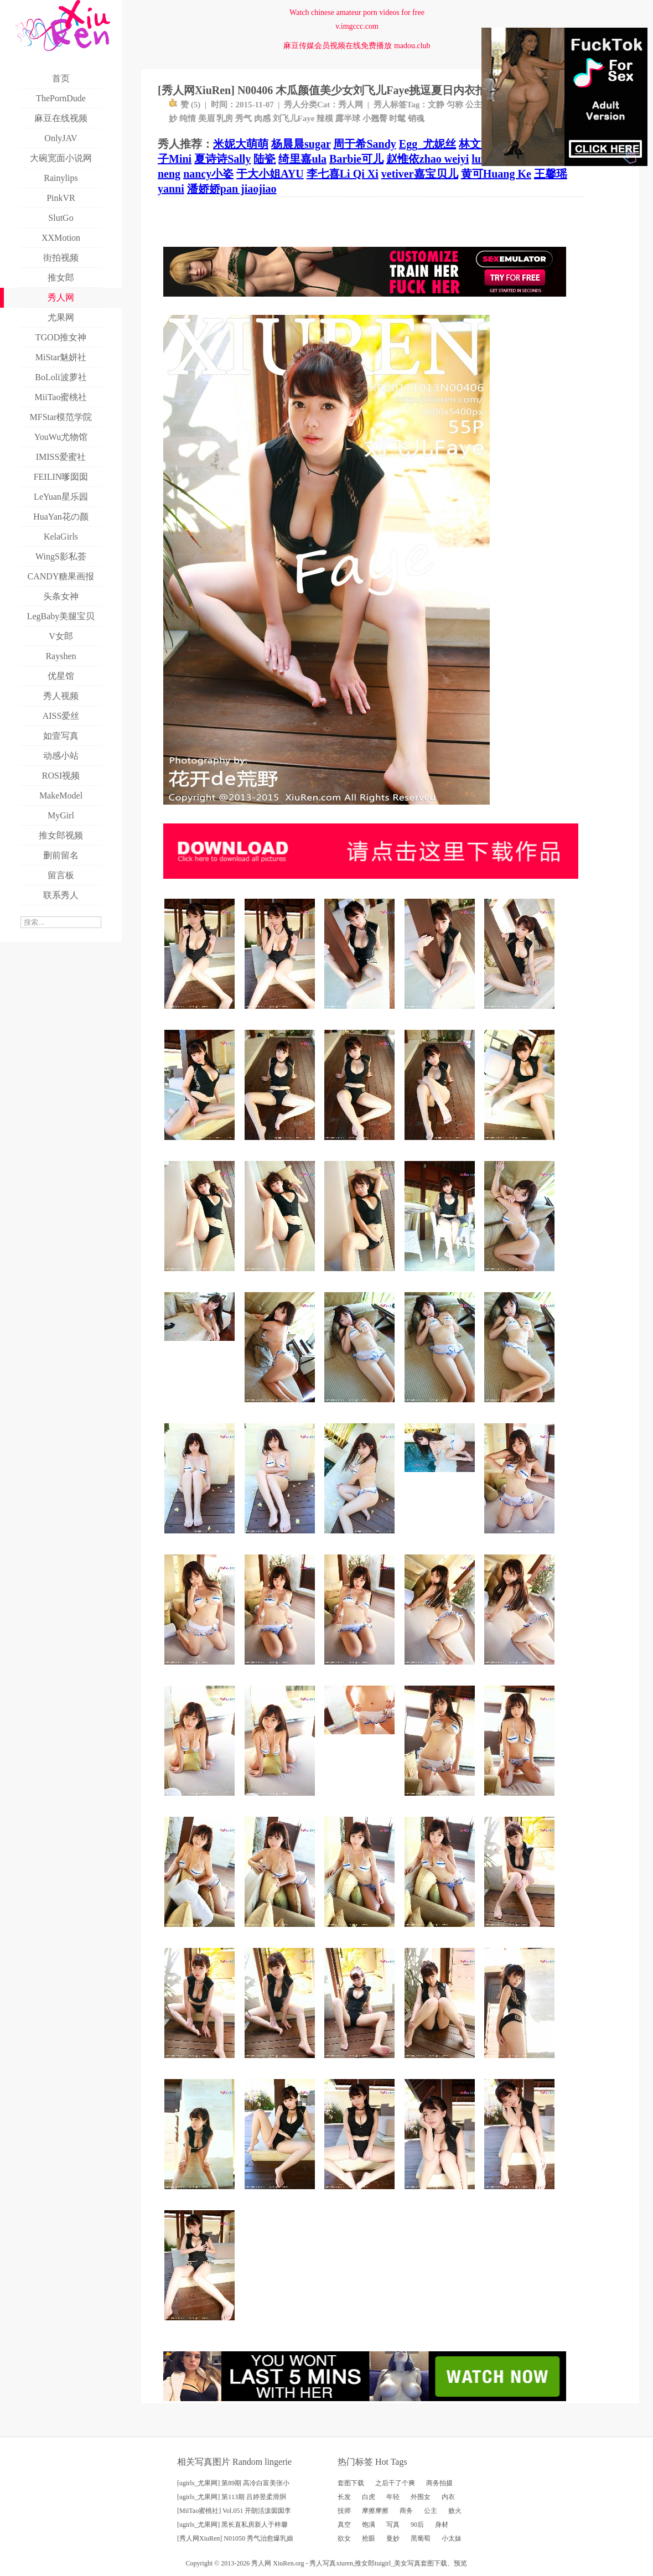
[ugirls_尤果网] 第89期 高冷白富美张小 (233, 2483)
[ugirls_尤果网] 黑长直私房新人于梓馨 (232, 2524)
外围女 (421, 2497)
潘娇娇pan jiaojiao (232, 189)
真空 (344, 2524)
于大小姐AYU (270, 174)
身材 (441, 2524)
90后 (417, 2524)
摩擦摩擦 (375, 2511)
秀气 (243, 118)
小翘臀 (374, 118)
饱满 (368, 2524)
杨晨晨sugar (300, 144)
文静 (436, 104)
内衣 (448, 2497)
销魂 (416, 118)
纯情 (187, 118)
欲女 (344, 2538)
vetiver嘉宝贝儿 (419, 174)
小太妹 (452, 2538)
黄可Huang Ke (496, 174)
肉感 (262, 118)
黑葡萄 (421, 2538)
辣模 (325, 118)
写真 (393, 2524)
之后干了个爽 (395, 2483)
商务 (406, 2511)
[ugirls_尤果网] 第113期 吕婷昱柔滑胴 (231, 2497)
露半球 (347, 118)
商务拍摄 (439, 2483)
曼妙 (393, 2538)
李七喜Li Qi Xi (343, 174)
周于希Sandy (364, 144)
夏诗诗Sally (222, 159)
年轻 (393, 2497)
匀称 (455, 104)
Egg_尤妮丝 (427, 144)
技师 (344, 2511)
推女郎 (365, 2563)
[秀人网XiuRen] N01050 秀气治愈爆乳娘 (235, 2538)
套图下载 (351, 2483)
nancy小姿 (208, 174)
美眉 (206, 118)
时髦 (397, 118)
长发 (344, 2497)
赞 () (184, 104)
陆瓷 (264, 159)
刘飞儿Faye (294, 118)
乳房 (224, 118)
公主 (473, 104)
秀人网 (350, 104)
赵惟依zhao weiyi (427, 159)
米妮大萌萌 (240, 144)
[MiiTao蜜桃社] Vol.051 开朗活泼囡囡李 (234, 2511)
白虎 (368, 2497)
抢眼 (368, 2538)
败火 (455, 2511)
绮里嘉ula (302, 159)
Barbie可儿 (356, 159)
